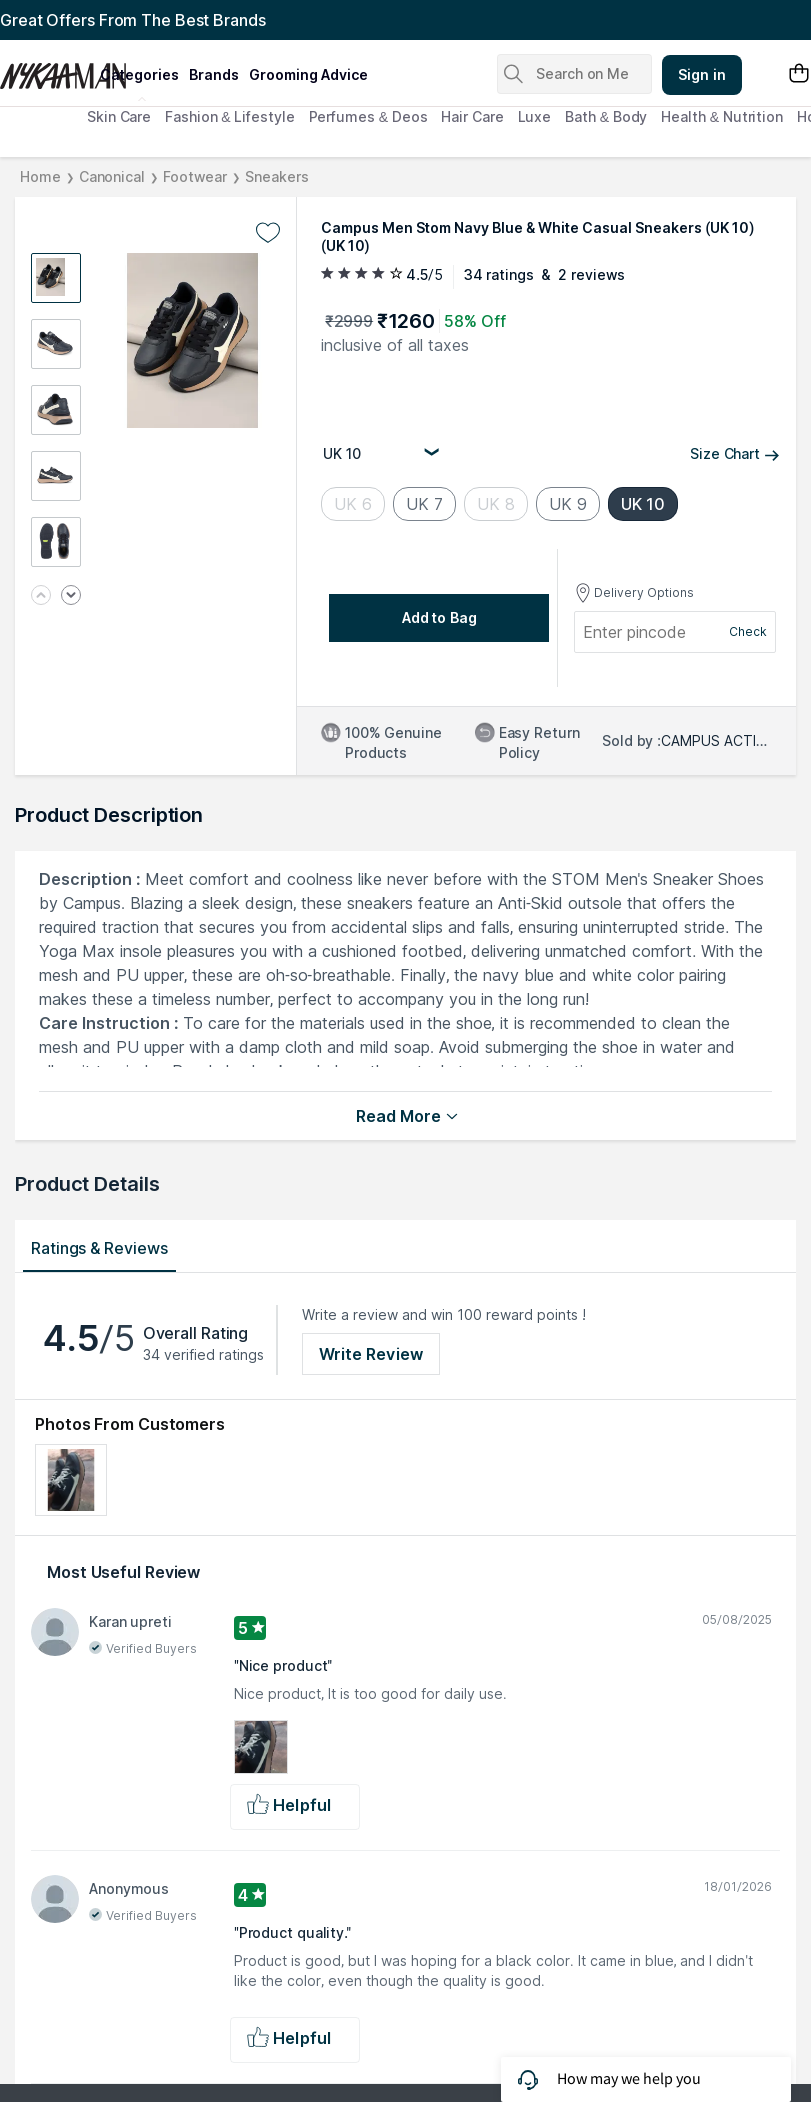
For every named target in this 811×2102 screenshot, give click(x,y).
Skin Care (119, 116)
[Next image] (71, 596)
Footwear (195, 176)
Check (748, 631)
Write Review (371, 1354)
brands (214, 74)
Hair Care (472, 116)
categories (139, 74)
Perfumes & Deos (368, 116)
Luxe (535, 116)
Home (40, 176)
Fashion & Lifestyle (229, 116)
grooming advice (308, 74)
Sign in (702, 74)
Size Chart (735, 453)
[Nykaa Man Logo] (47, 69)
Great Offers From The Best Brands (133, 20)
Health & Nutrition (722, 116)
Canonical (112, 176)
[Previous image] (41, 596)
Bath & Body (606, 116)
